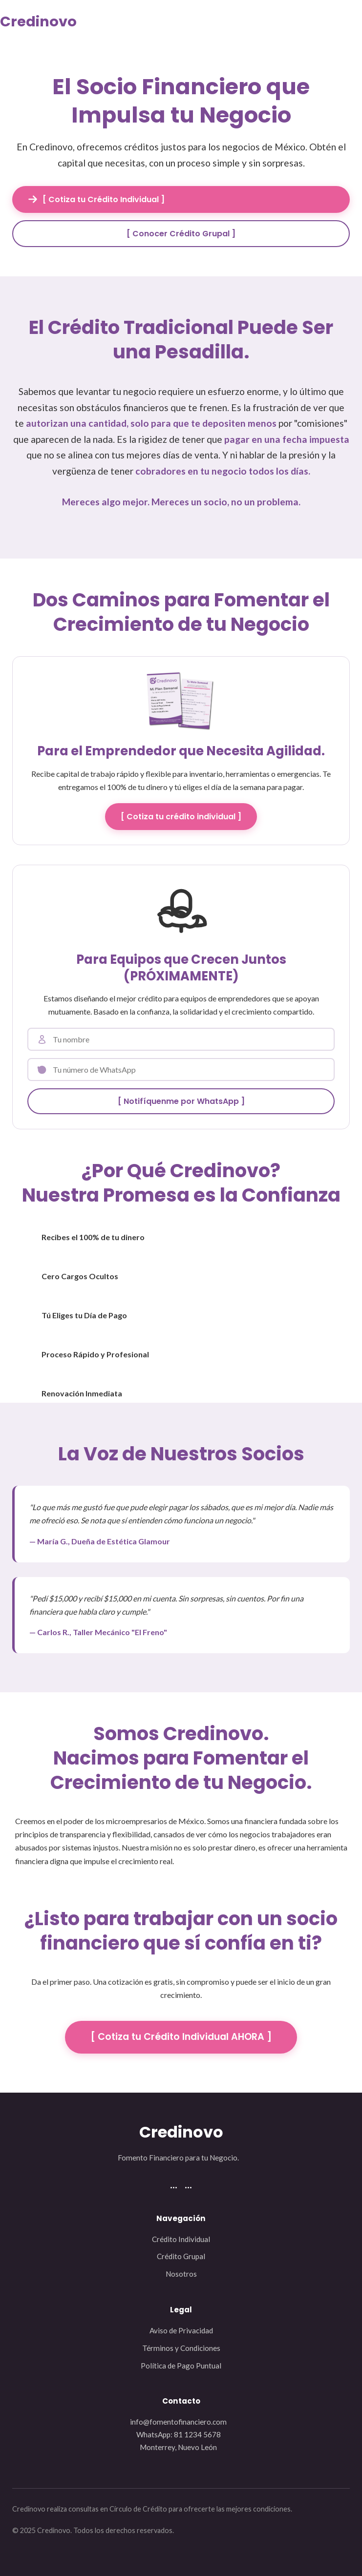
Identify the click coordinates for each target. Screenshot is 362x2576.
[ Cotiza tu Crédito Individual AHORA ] (181, 2036)
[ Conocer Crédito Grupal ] (181, 233)
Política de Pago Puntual (181, 2365)
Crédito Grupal (181, 2256)
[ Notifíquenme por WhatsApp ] (181, 1101)
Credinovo (38, 21)
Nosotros (181, 2273)
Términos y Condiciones (181, 2348)
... (173, 2184)
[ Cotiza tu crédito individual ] (181, 816)
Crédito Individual (181, 2239)
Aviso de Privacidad (181, 2330)
